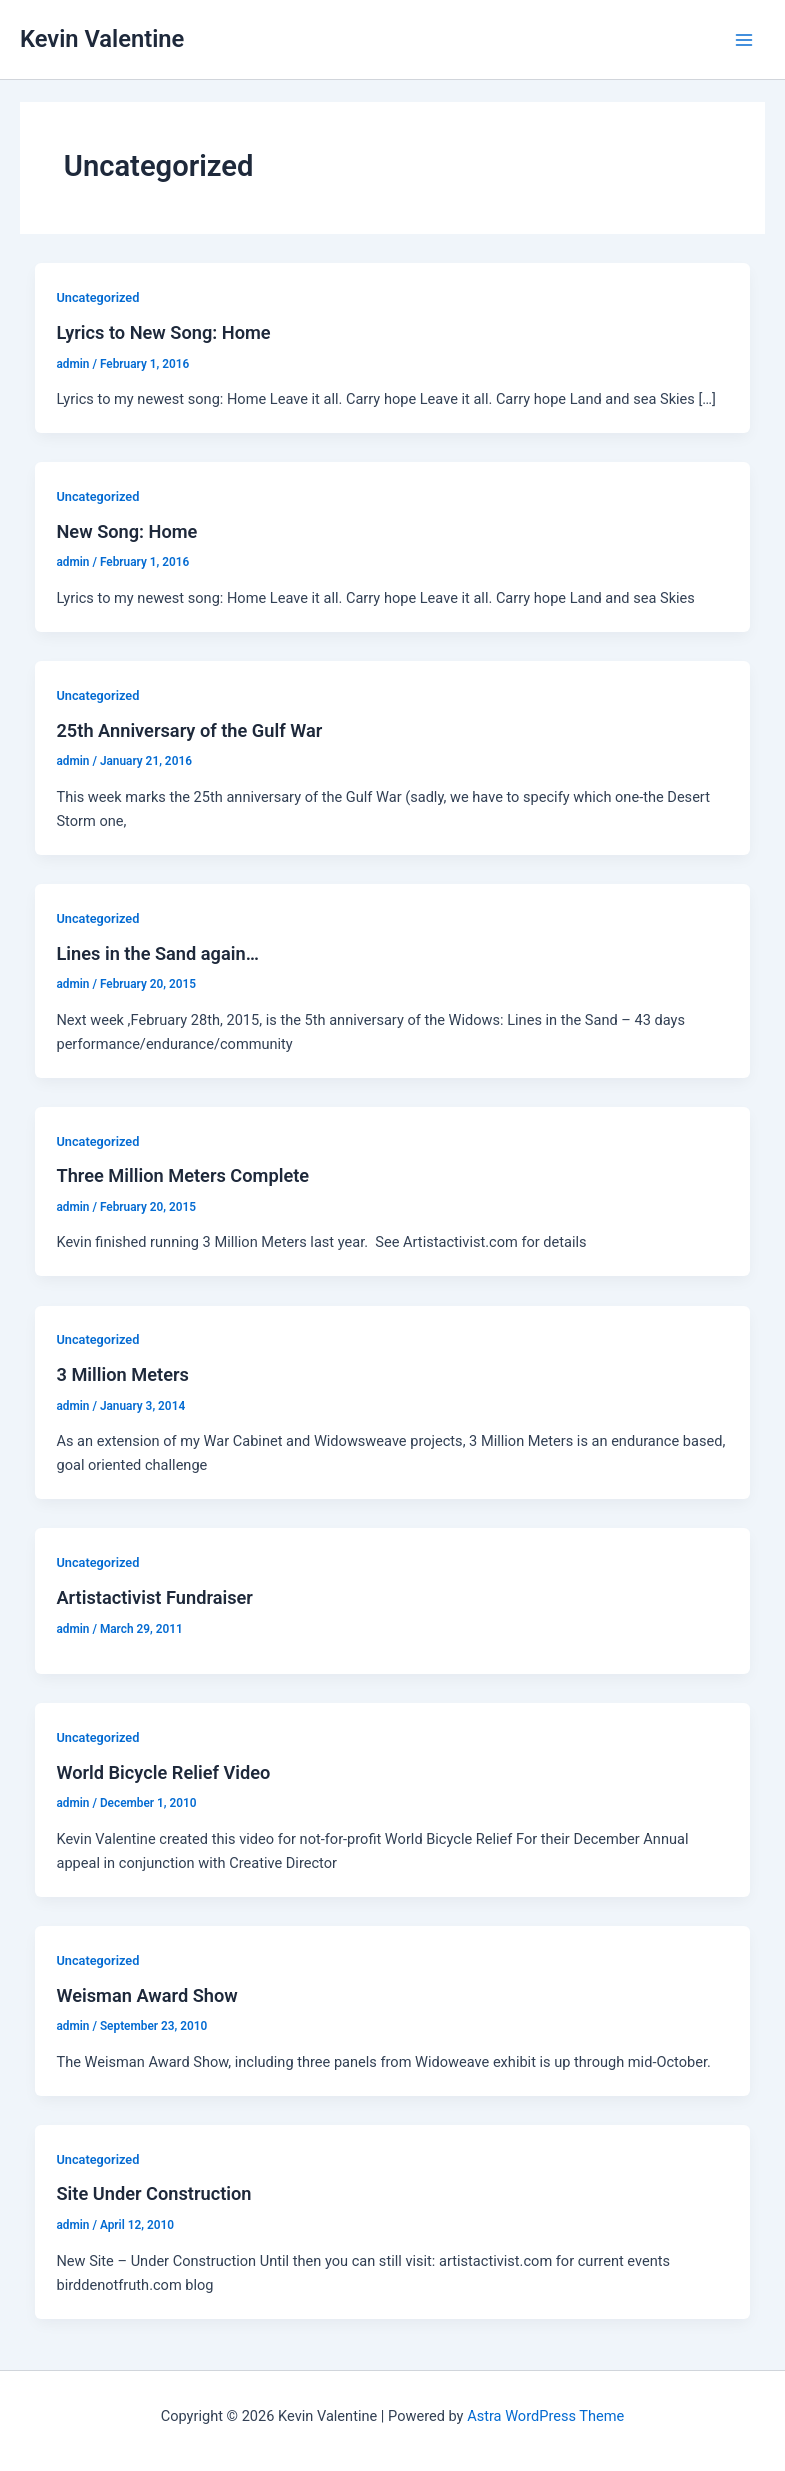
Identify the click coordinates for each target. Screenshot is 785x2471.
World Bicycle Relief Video (163, 1772)
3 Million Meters (122, 1374)
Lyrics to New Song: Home (163, 332)
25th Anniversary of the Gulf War (189, 730)
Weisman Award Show (146, 1995)
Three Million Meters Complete (182, 1175)
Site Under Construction (153, 2193)
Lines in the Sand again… (157, 953)
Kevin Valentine (102, 39)
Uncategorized (97, 297)
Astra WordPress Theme (545, 2416)
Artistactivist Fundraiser (154, 1597)
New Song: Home (126, 531)
